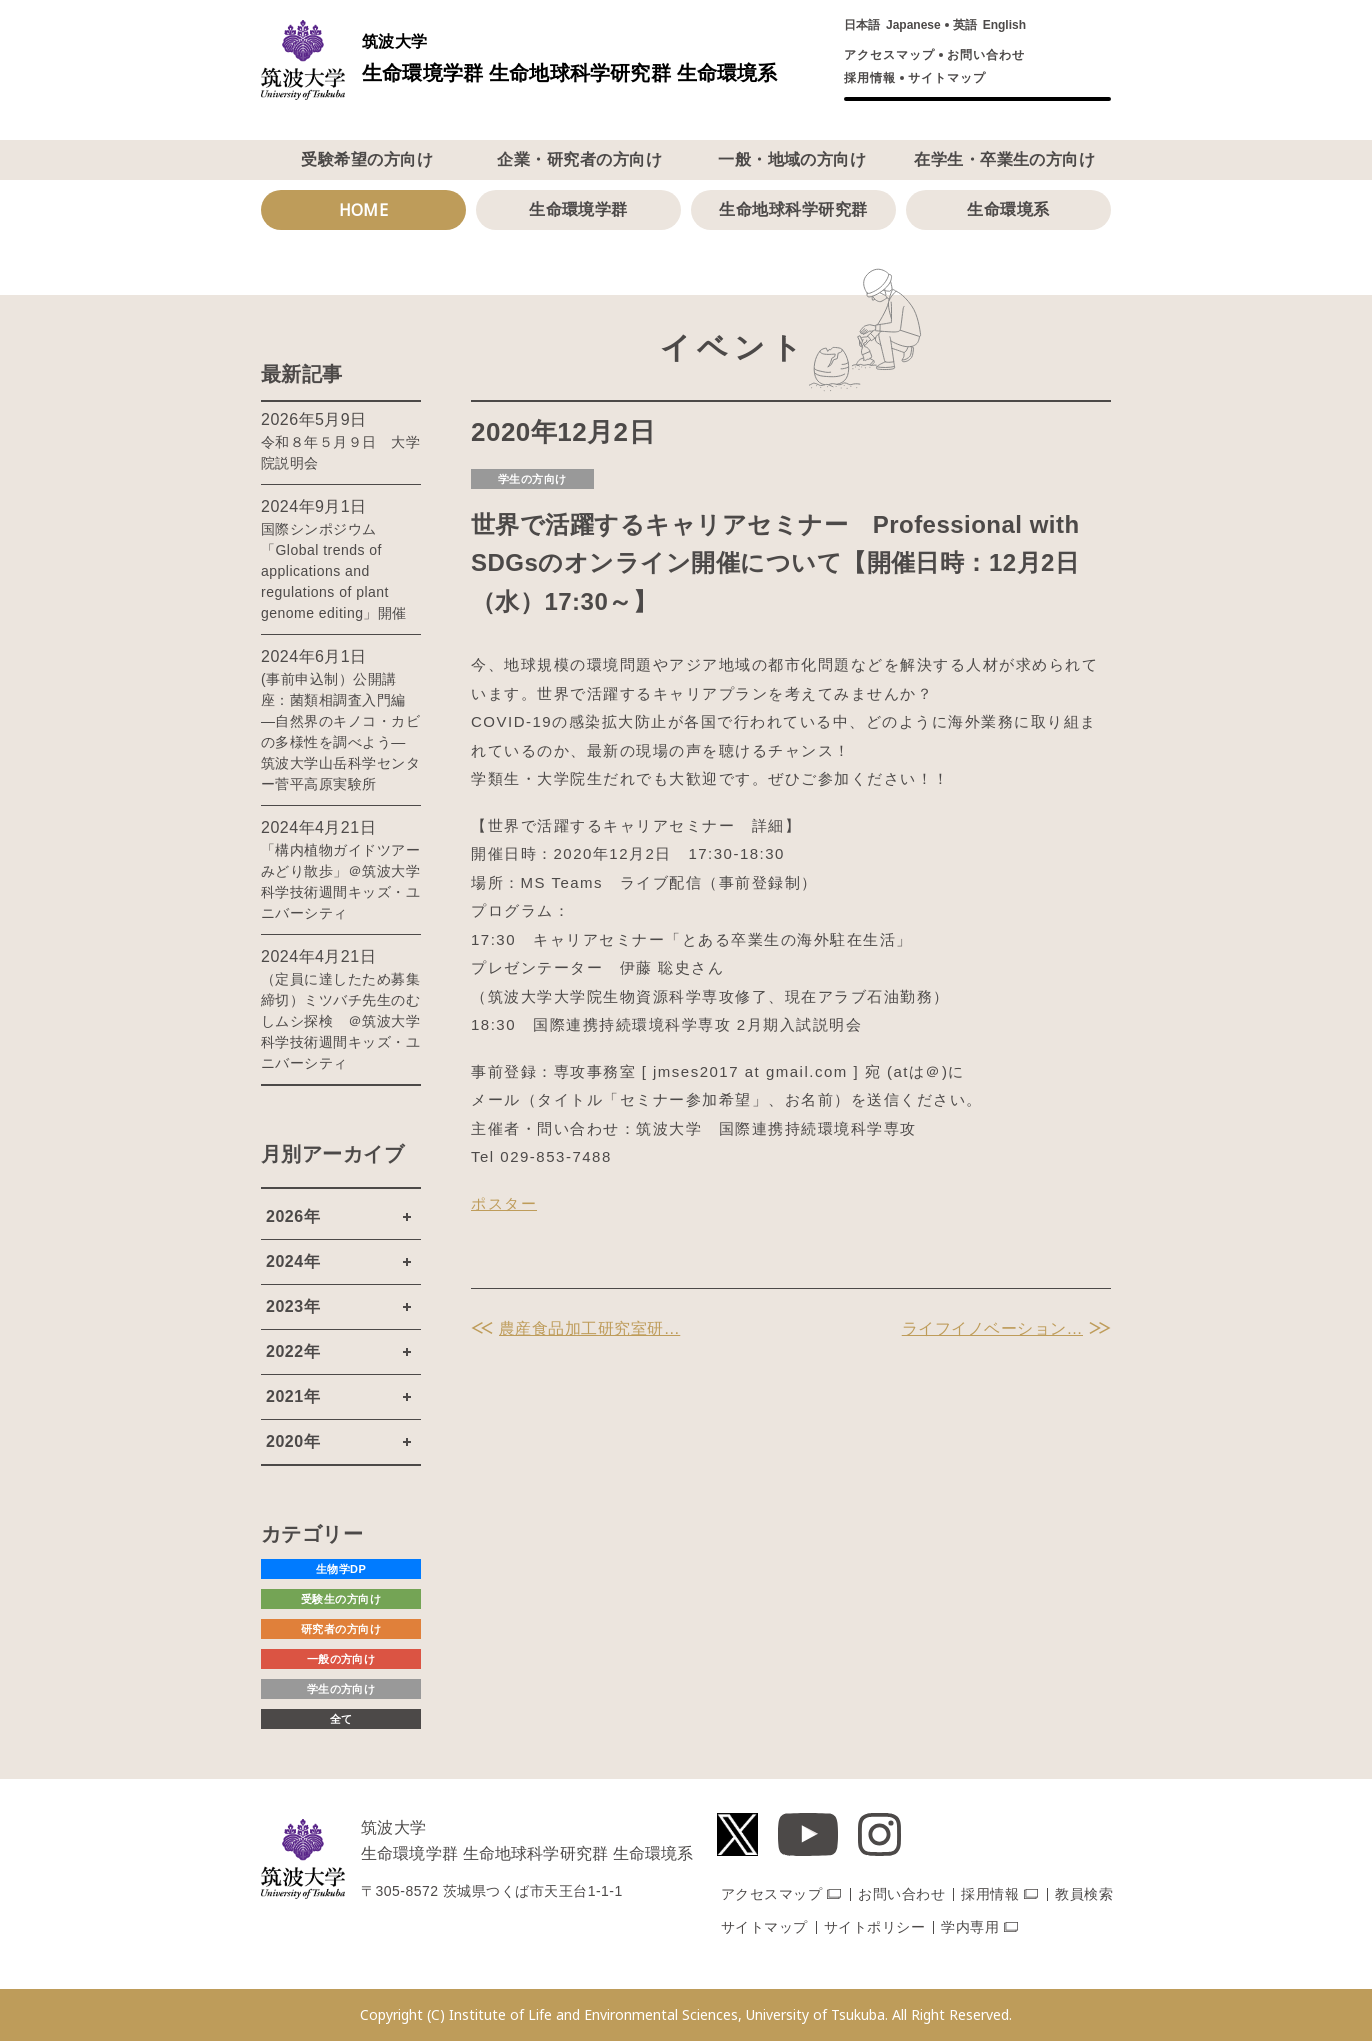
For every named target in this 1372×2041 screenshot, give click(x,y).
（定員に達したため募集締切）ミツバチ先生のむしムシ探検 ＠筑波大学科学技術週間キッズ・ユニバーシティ (340, 1021)
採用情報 (870, 78)
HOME (364, 210)
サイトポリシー (874, 1927)
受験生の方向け (341, 1599)
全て (341, 1719)
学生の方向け (532, 479)
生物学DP (341, 1569)
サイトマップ (947, 78)
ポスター (504, 1203)
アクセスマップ (889, 55)
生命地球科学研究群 (793, 209)
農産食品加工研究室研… (589, 1328)
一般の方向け (341, 1659)
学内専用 (970, 1927)
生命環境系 (1008, 209)
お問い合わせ (986, 55)
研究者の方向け (341, 1629)
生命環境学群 (578, 209)
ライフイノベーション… (992, 1328)
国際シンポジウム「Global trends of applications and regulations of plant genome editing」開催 (334, 571)
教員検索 (1084, 1894)
